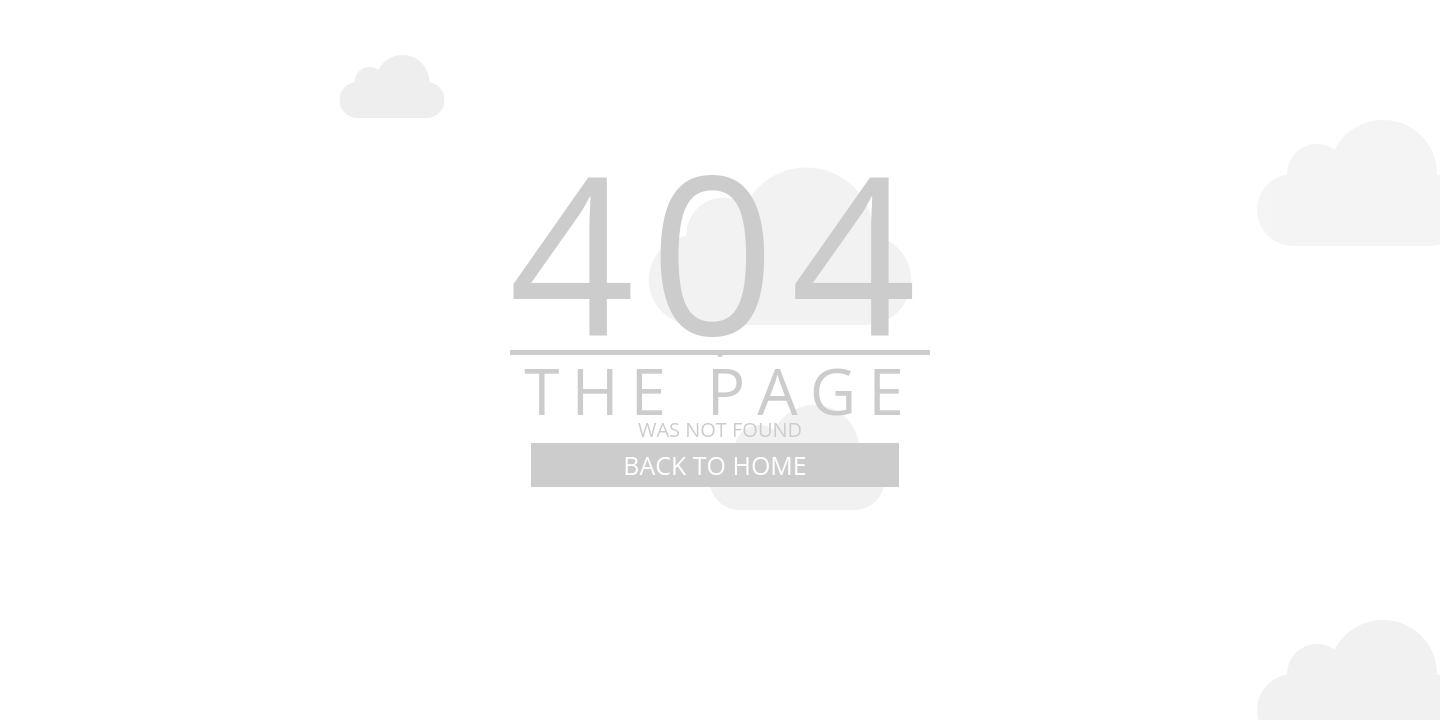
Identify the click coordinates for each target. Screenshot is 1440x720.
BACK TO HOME (714, 465)
